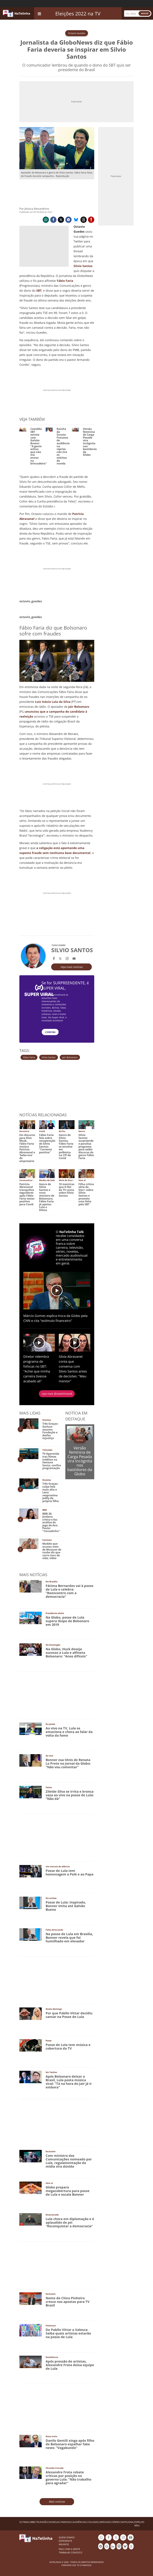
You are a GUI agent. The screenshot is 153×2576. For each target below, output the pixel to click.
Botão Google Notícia (106, 2546)
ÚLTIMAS (24, 2522)
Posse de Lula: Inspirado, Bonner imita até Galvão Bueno (66, 1906)
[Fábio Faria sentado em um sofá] (67, 1124)
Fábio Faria (65, 281)
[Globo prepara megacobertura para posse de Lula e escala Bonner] (30, 2187)
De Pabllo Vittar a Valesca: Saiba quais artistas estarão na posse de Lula (68, 2333)
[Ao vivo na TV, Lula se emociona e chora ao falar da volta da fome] (30, 1728)
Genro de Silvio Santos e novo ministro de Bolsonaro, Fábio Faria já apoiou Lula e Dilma (46, 1197)
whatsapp (46, 220)
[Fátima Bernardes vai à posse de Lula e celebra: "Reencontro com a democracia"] (30, 1586)
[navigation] (39, 13)
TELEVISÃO (42, 2522)
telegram (68, 220)
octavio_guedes (30, 601)
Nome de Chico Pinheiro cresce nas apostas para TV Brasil (67, 2301)
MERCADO (105, 2522)
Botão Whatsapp (101, 2538)
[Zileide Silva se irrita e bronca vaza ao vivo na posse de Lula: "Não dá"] (30, 1791)
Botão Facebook (109, 2538)
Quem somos (67, 2537)
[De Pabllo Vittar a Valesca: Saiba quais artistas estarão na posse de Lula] (30, 2330)
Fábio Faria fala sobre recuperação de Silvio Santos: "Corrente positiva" (47, 1143)
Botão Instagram (123, 2538)
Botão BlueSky (125, 2546)
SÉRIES (116, 2522)
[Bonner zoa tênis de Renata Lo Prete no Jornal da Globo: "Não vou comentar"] (30, 1760)
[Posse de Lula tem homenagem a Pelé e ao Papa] (30, 1871)
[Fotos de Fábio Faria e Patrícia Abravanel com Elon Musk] (27, 1124)
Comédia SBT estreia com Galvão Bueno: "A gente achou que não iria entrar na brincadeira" (38, 446)
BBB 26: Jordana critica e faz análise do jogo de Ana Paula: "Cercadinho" (51, 1522)
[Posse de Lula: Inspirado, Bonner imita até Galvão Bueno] (30, 1902)
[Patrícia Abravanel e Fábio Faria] (27, 1173)
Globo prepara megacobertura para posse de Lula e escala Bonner (67, 2191)
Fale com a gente (69, 2549)
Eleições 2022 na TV (77, 13)
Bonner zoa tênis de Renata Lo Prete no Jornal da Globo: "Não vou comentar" (68, 1763)
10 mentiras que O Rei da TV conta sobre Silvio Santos (66, 1189)
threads (83, 220)
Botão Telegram (100, 2546)
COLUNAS (93, 2522)
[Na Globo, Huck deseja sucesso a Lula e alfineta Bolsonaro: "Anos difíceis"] (30, 1649)
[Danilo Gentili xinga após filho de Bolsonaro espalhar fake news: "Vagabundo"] (30, 2440)
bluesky (76, 220)
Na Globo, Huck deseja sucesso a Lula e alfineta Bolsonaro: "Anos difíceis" (66, 1652)
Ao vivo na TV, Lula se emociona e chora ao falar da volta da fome (69, 1732)
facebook (53, 220)
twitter (61, 220)
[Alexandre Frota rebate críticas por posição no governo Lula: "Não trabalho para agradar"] (30, 2472)
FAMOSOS (66, 2522)
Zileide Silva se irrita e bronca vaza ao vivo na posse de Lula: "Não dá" (70, 1795)
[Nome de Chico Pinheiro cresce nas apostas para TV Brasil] (30, 2298)
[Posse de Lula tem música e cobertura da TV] (30, 2045)
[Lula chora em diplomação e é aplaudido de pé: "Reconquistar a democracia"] (30, 2219)
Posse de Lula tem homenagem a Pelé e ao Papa (69, 1872)
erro (91, 220)
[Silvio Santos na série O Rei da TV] (67, 1173)
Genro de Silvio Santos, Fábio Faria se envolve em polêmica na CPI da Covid (66, 1146)
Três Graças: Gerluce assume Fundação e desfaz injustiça (50, 1431)
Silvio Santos (83, 266)
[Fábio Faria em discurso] (86, 1124)
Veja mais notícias (71, 967)
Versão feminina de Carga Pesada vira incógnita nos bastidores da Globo (90, 442)
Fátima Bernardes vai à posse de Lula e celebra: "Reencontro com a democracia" (69, 1591)
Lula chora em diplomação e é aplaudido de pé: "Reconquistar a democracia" (70, 2222)
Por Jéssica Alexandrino (34, 208)
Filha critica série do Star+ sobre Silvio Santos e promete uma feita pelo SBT (86, 1194)
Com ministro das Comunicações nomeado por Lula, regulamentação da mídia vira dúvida (69, 2161)
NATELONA (127, 2522)
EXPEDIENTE (65, 2540)
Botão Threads (131, 2546)
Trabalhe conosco (70, 2552)
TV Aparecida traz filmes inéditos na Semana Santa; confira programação (51, 1461)
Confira (50, 1032)
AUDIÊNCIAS (79, 2522)
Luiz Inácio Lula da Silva (52, 702)
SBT (39, 290)
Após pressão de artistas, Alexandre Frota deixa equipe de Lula (70, 2365)
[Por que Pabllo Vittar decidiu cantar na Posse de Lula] (30, 2013)
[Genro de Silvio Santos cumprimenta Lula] (47, 1173)
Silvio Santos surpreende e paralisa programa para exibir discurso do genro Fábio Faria (86, 1146)
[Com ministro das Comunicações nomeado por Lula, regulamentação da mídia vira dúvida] (30, 2155)
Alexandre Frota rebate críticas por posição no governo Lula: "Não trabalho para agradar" (68, 2477)
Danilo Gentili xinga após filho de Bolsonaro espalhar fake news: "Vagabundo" (70, 2444)
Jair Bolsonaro (78, 707)
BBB (32, 2522)
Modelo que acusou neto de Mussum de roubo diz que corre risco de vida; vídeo (51, 1551)
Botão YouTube (131, 2538)
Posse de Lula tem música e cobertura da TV (68, 2047)
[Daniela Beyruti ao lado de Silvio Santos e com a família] (86, 1173)
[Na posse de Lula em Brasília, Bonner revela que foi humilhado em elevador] (30, 1934)
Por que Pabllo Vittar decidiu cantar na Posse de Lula (69, 2015)
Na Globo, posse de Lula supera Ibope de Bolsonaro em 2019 (67, 1621)
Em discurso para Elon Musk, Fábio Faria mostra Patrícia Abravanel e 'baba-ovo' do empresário (27, 1148)
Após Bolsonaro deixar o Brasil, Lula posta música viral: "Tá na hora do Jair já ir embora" (69, 2081)
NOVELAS (54, 2522)
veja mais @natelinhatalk (57, 1393)
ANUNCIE (64, 2544)
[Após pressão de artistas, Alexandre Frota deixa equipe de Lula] (30, 2361)
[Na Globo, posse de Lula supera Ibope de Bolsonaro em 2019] (30, 1617)
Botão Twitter (116, 2538)
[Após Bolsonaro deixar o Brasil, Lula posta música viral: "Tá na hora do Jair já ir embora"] (30, 2076)
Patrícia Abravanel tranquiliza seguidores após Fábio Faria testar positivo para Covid (27, 1194)
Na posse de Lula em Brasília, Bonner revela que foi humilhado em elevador (69, 1937)
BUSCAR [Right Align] (144, 13)
